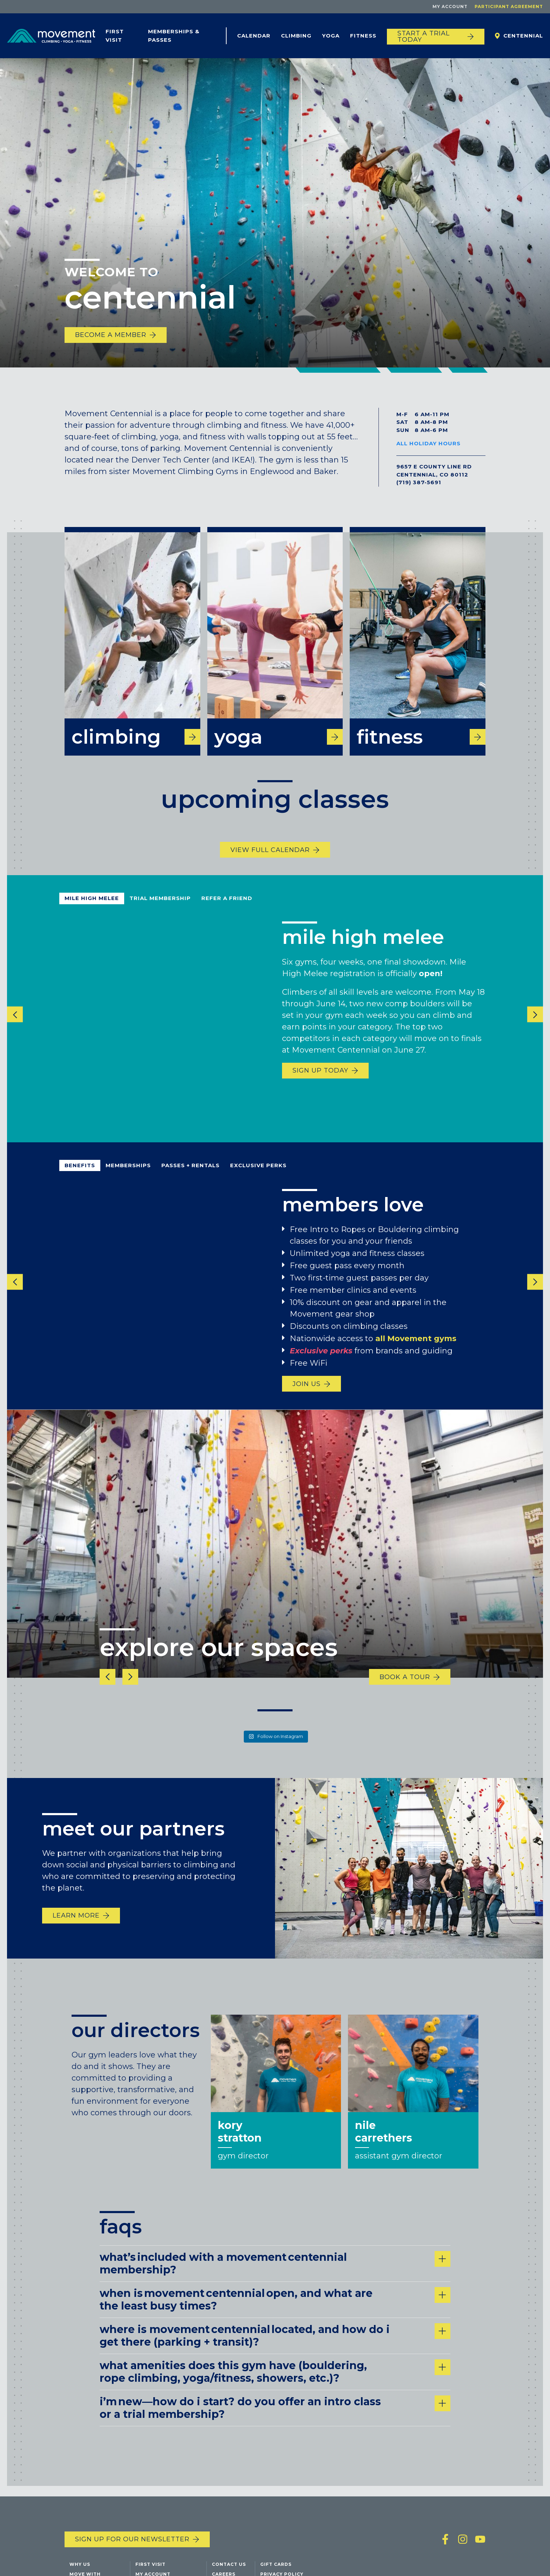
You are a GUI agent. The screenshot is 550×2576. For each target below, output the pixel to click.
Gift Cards (275, 2564)
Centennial (523, 35)
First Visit (115, 35)
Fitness (363, 35)
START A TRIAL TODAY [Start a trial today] (423, 36)
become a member (110, 335)
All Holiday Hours (428, 443)
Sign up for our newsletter (132, 2539)
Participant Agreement (509, 6)
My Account (450, 6)
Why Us (79, 2564)
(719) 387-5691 (418, 482)
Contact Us (229, 2564)
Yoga (331, 35)
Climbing (296, 35)
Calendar (253, 35)
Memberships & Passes (174, 35)
